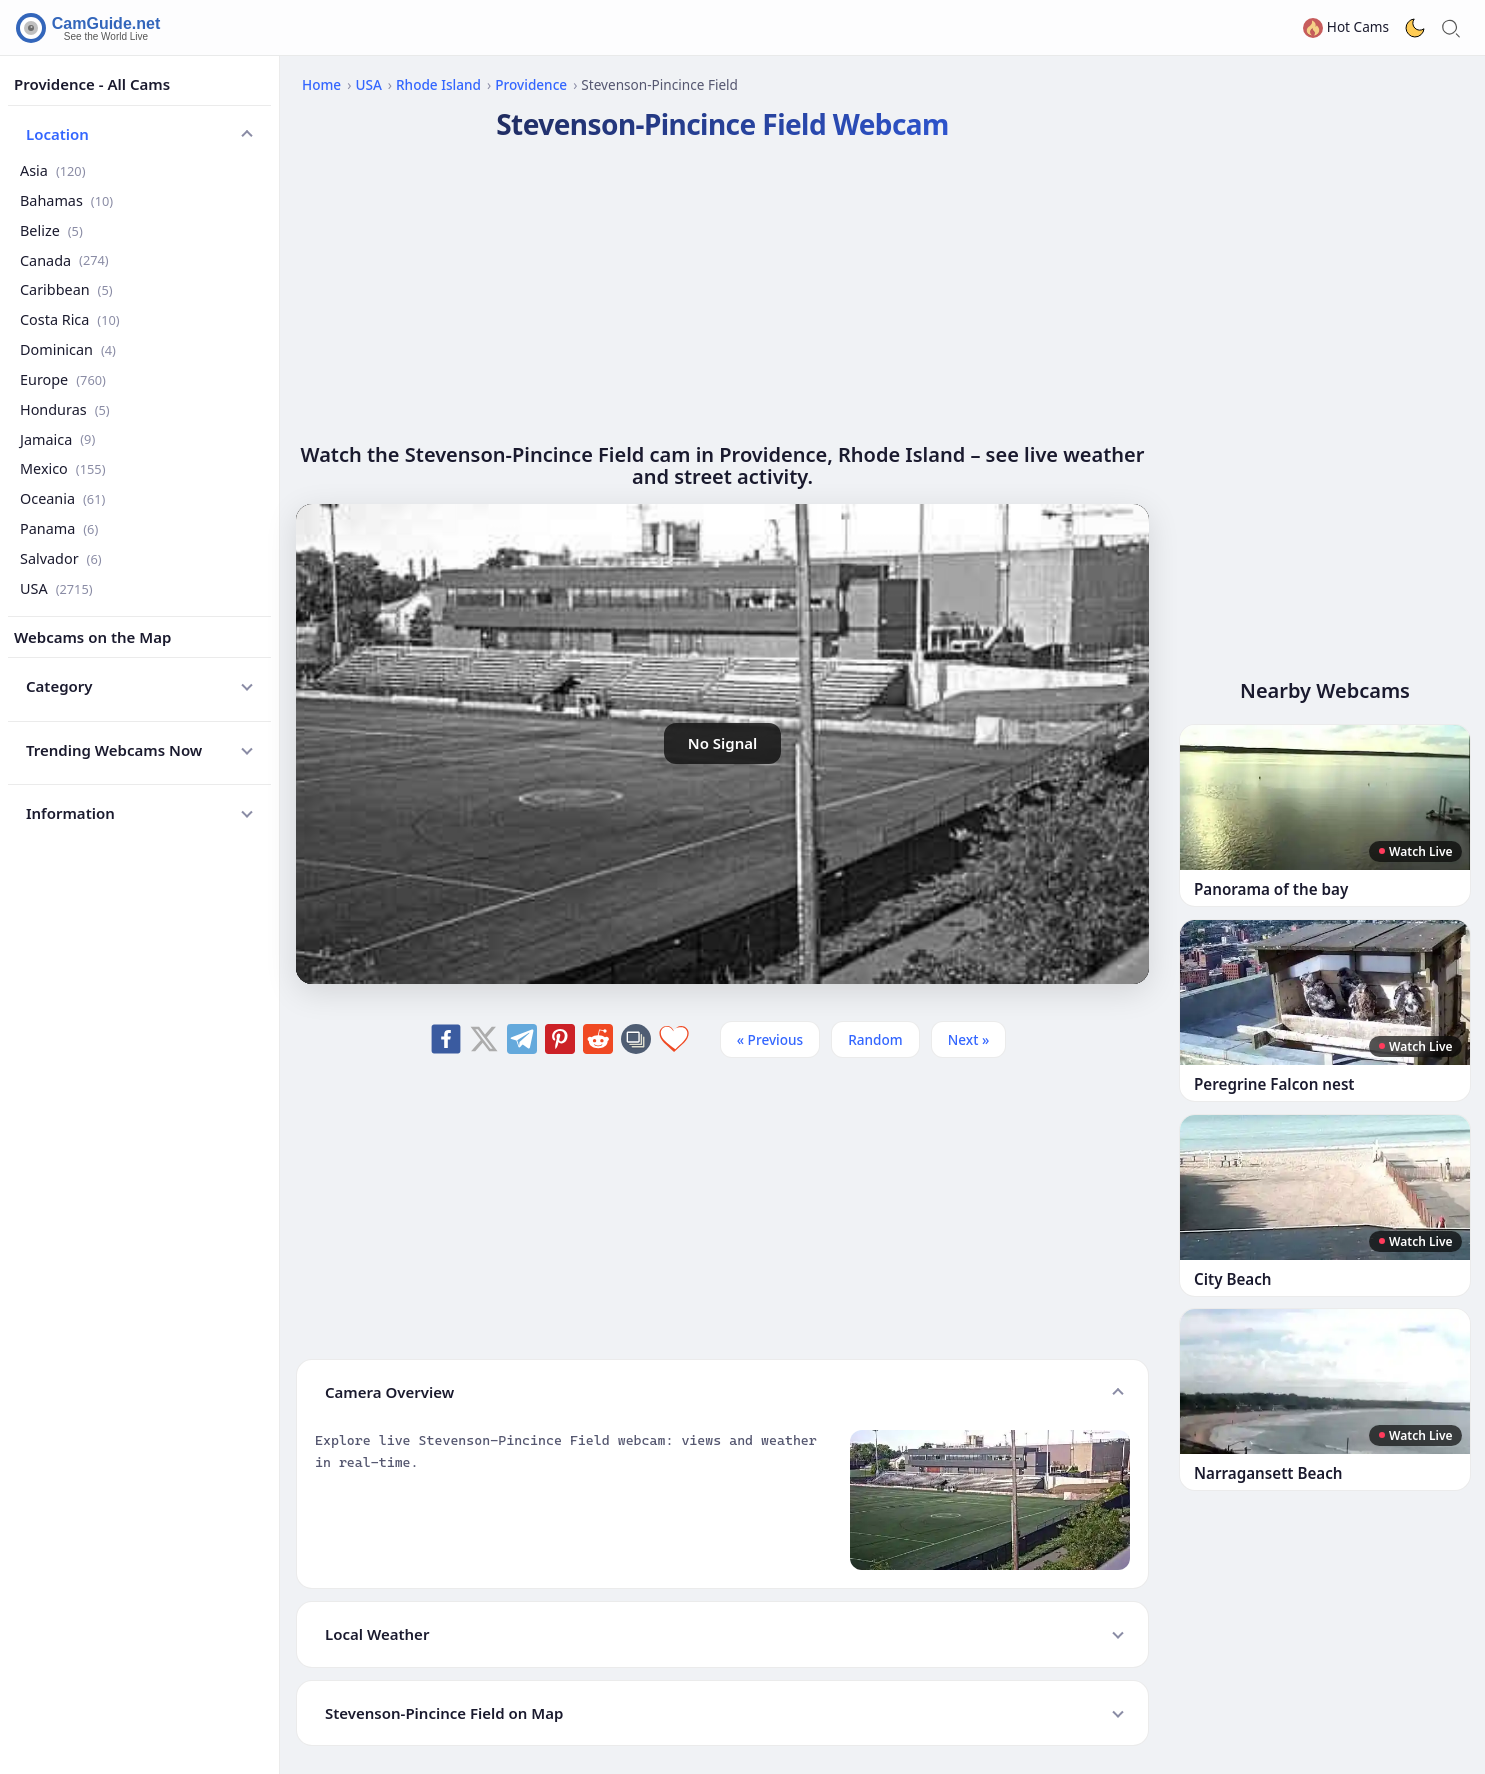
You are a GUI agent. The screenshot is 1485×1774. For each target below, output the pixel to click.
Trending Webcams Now (114, 750)
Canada (64, 260)
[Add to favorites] (674, 1039)
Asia (53, 170)
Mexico (62, 468)
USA (56, 588)
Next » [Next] (969, 1039)
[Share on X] (484, 1039)
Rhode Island (438, 84)
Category (59, 686)
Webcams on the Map (92, 637)
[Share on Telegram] (522, 1039)
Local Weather (377, 1634)
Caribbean (66, 289)
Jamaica (57, 439)
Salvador (61, 558)
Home (321, 84)
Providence (531, 84)
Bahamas (66, 200)
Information (70, 813)
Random (875, 1039)
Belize (51, 230)
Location (57, 134)
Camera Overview (389, 1392)
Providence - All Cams (92, 84)
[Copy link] (636, 1039)
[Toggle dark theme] (1415, 28)
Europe (63, 379)
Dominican (68, 349)
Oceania (62, 498)
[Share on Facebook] (446, 1039)
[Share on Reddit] (598, 1039)
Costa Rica (70, 319)
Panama (59, 528)
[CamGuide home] (91, 28)
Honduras (65, 409)
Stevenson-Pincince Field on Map (444, 1713)
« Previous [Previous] (770, 1039)
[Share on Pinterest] (560, 1039)
